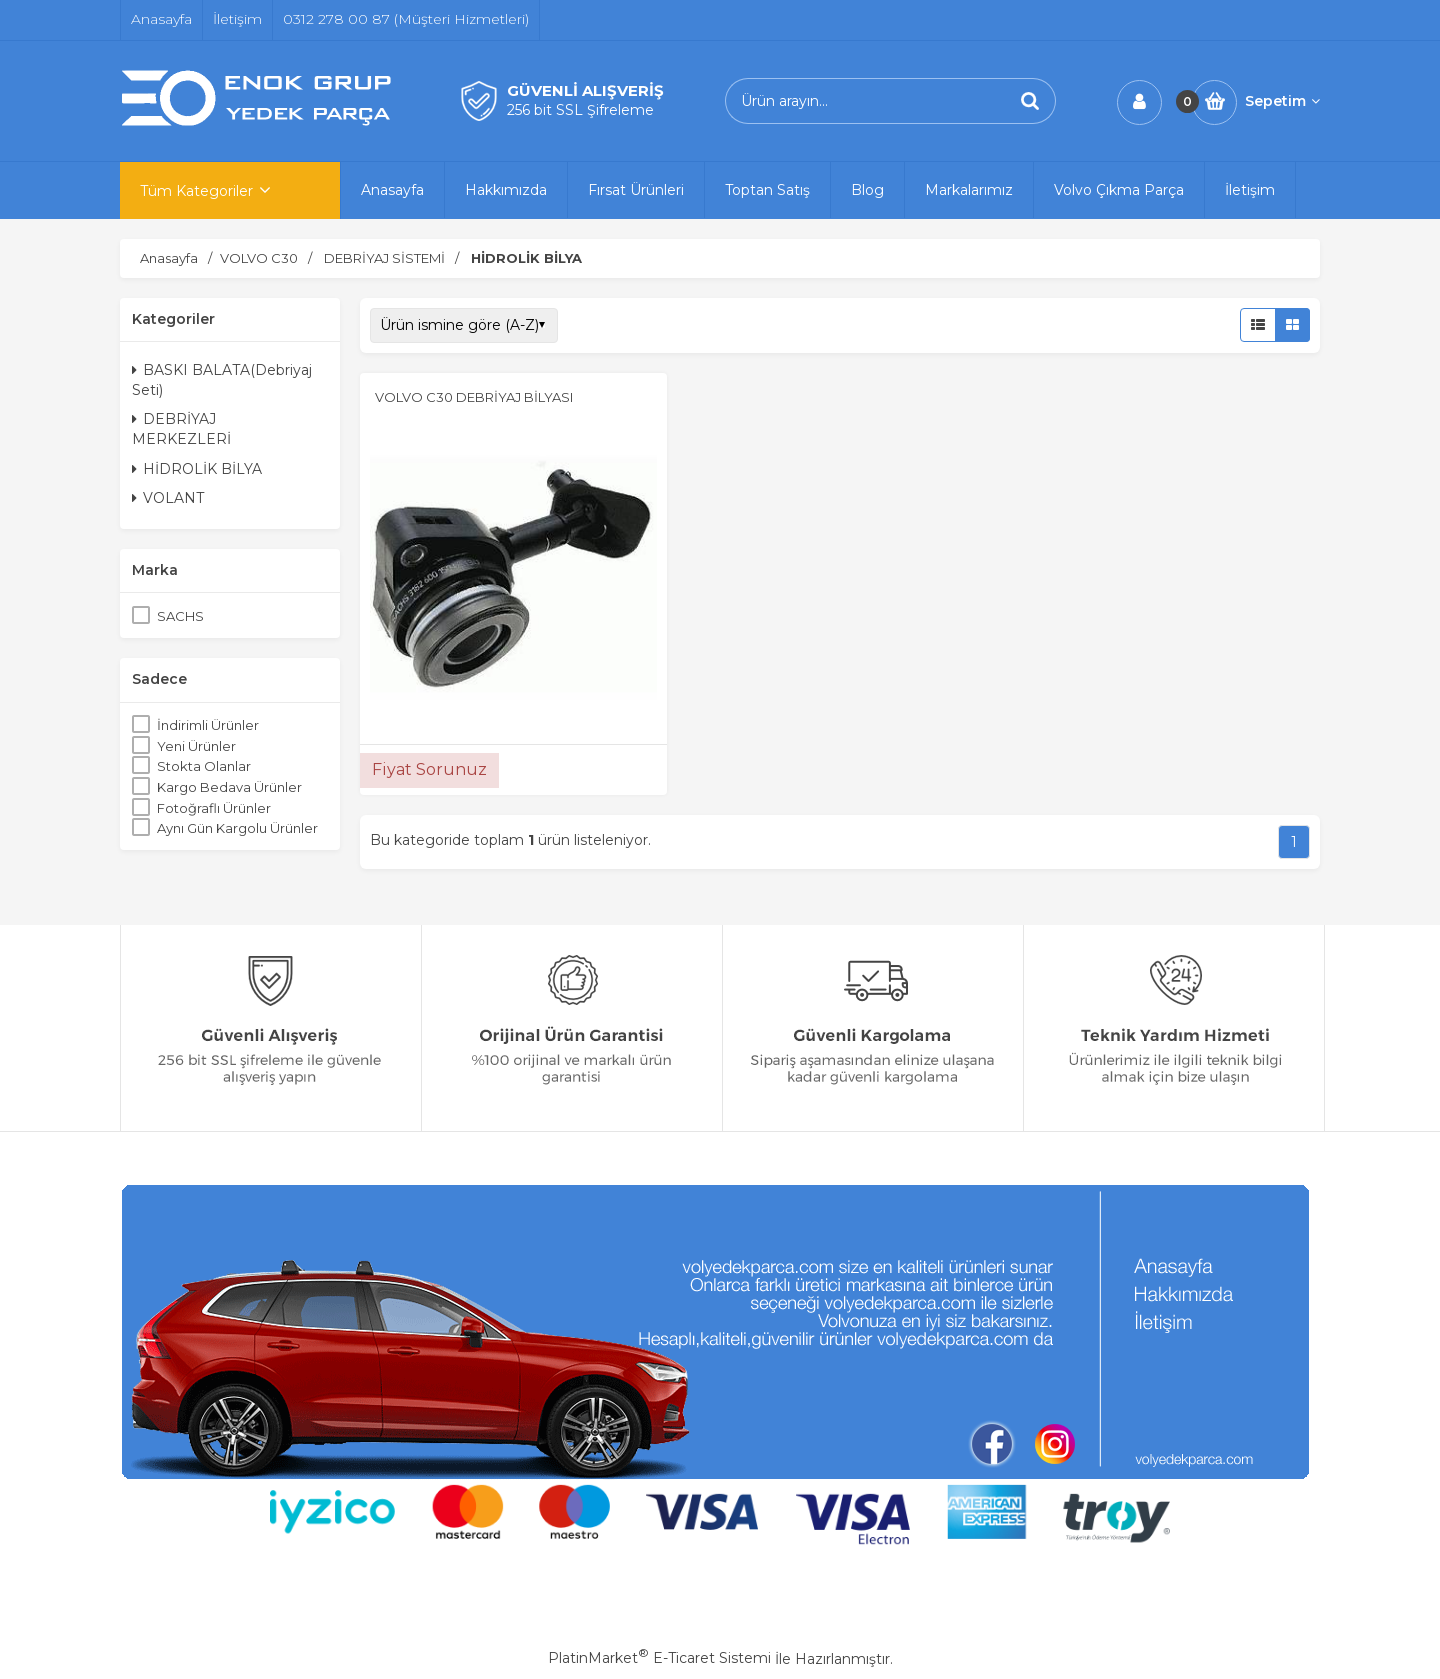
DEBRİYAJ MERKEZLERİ (181, 429)
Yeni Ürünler (196, 746)
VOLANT (168, 498)
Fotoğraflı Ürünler (214, 808)
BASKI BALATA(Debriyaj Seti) (222, 380)
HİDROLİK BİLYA (197, 469)
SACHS (180, 616)
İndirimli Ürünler (208, 725)
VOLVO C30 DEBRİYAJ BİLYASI (474, 397)
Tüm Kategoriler (196, 191)
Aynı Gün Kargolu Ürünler (237, 828)
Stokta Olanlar (204, 766)
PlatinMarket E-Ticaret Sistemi (659, 1658)
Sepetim (1282, 101)
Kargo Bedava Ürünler (229, 787)
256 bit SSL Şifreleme (580, 110)
